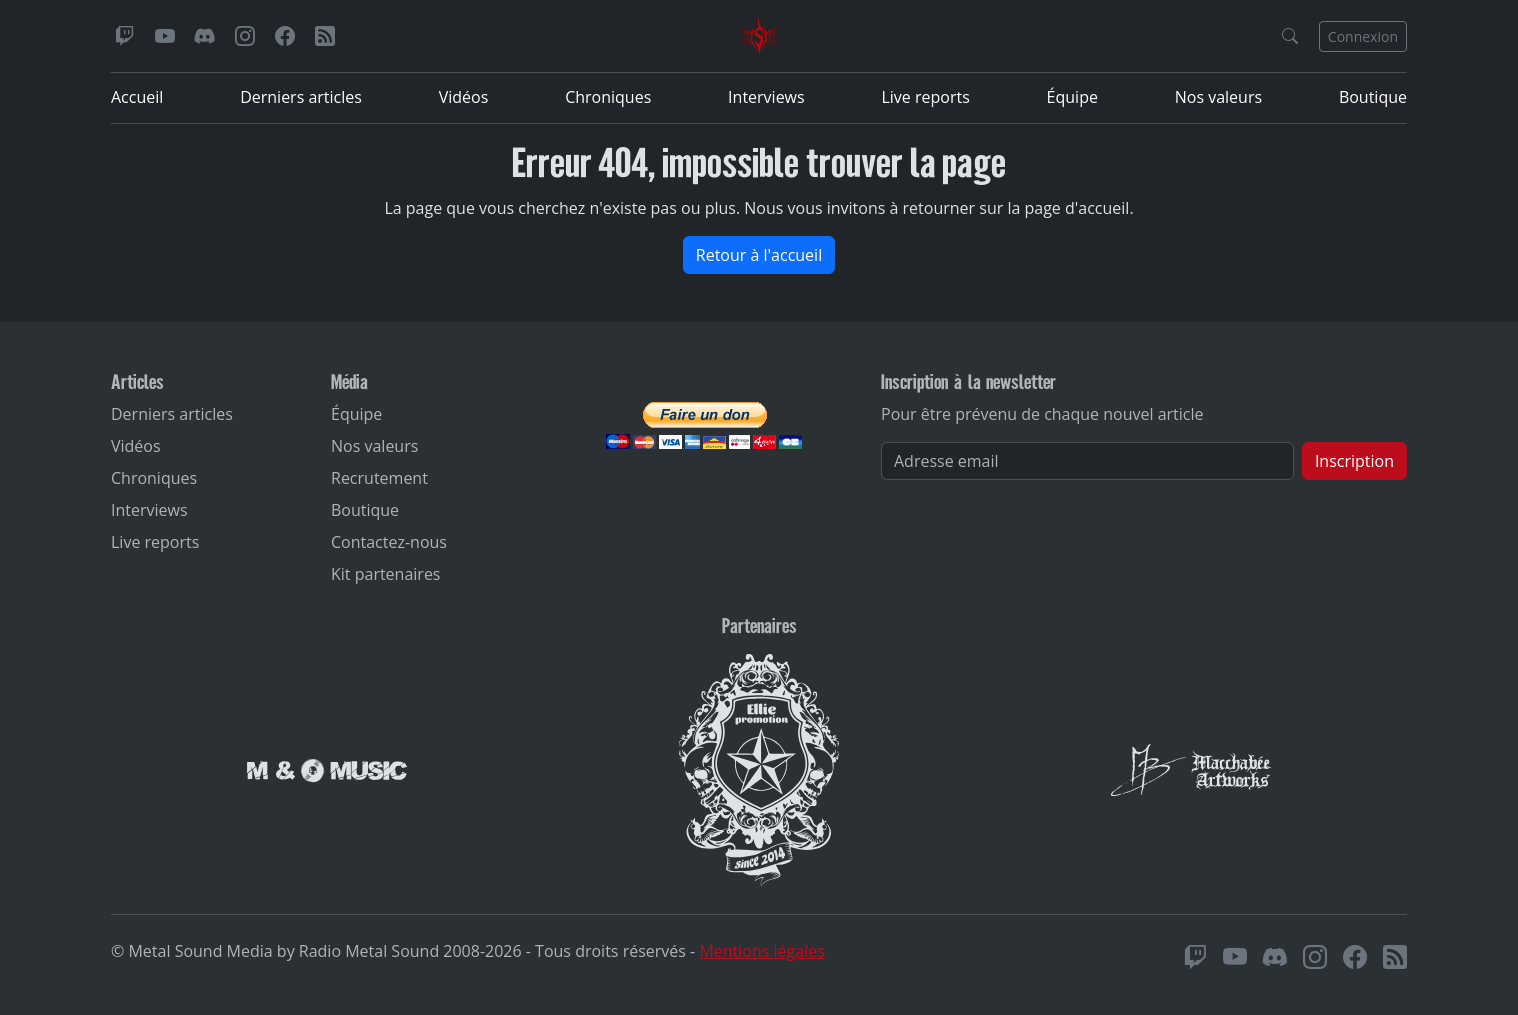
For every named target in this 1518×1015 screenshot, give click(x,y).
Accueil (137, 97)
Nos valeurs (1218, 97)
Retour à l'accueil (759, 255)
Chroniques (608, 97)
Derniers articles (301, 97)
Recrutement (379, 478)
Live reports (925, 97)
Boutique (1373, 97)
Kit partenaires (386, 574)
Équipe (1072, 97)
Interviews (766, 97)
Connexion (1363, 36)
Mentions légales (761, 951)
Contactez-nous (389, 542)
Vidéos (464, 97)
